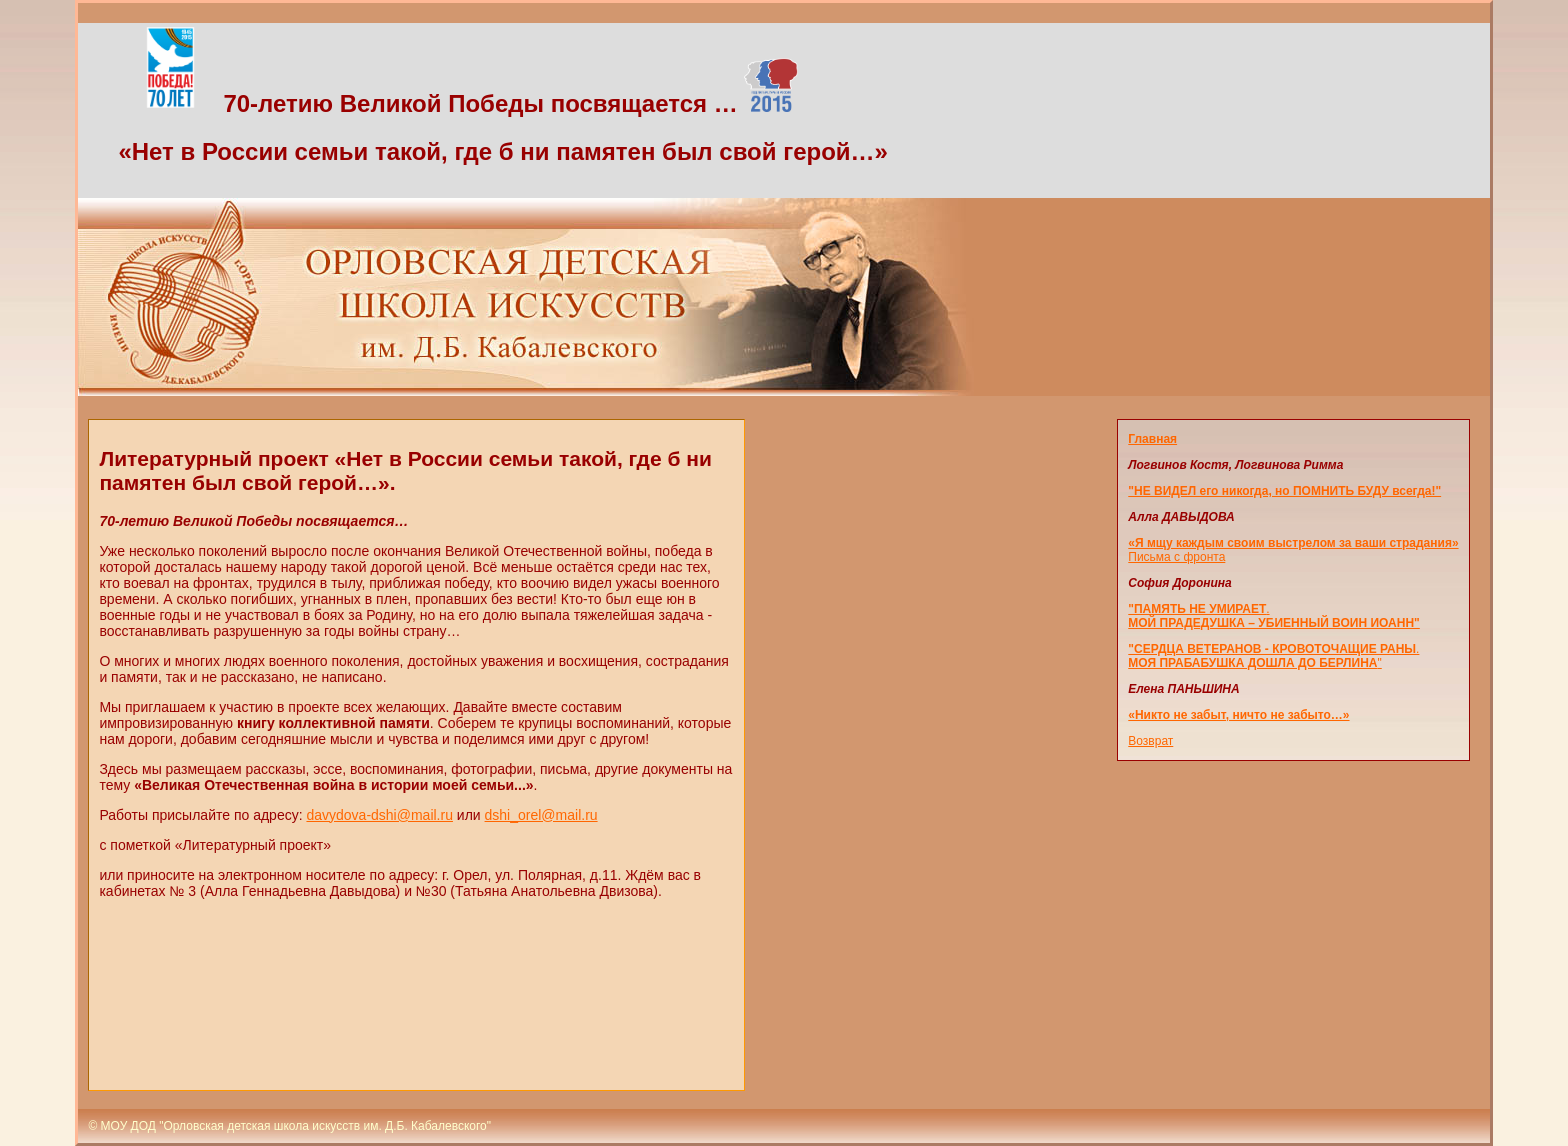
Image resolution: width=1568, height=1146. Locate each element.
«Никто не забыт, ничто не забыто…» (1238, 715)
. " (1273, 656)
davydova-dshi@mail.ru (379, 815)
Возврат (1150, 741)
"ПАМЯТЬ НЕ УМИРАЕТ (1197, 609)
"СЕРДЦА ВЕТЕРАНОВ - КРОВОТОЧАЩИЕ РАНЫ (1272, 649)
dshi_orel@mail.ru (541, 815)
